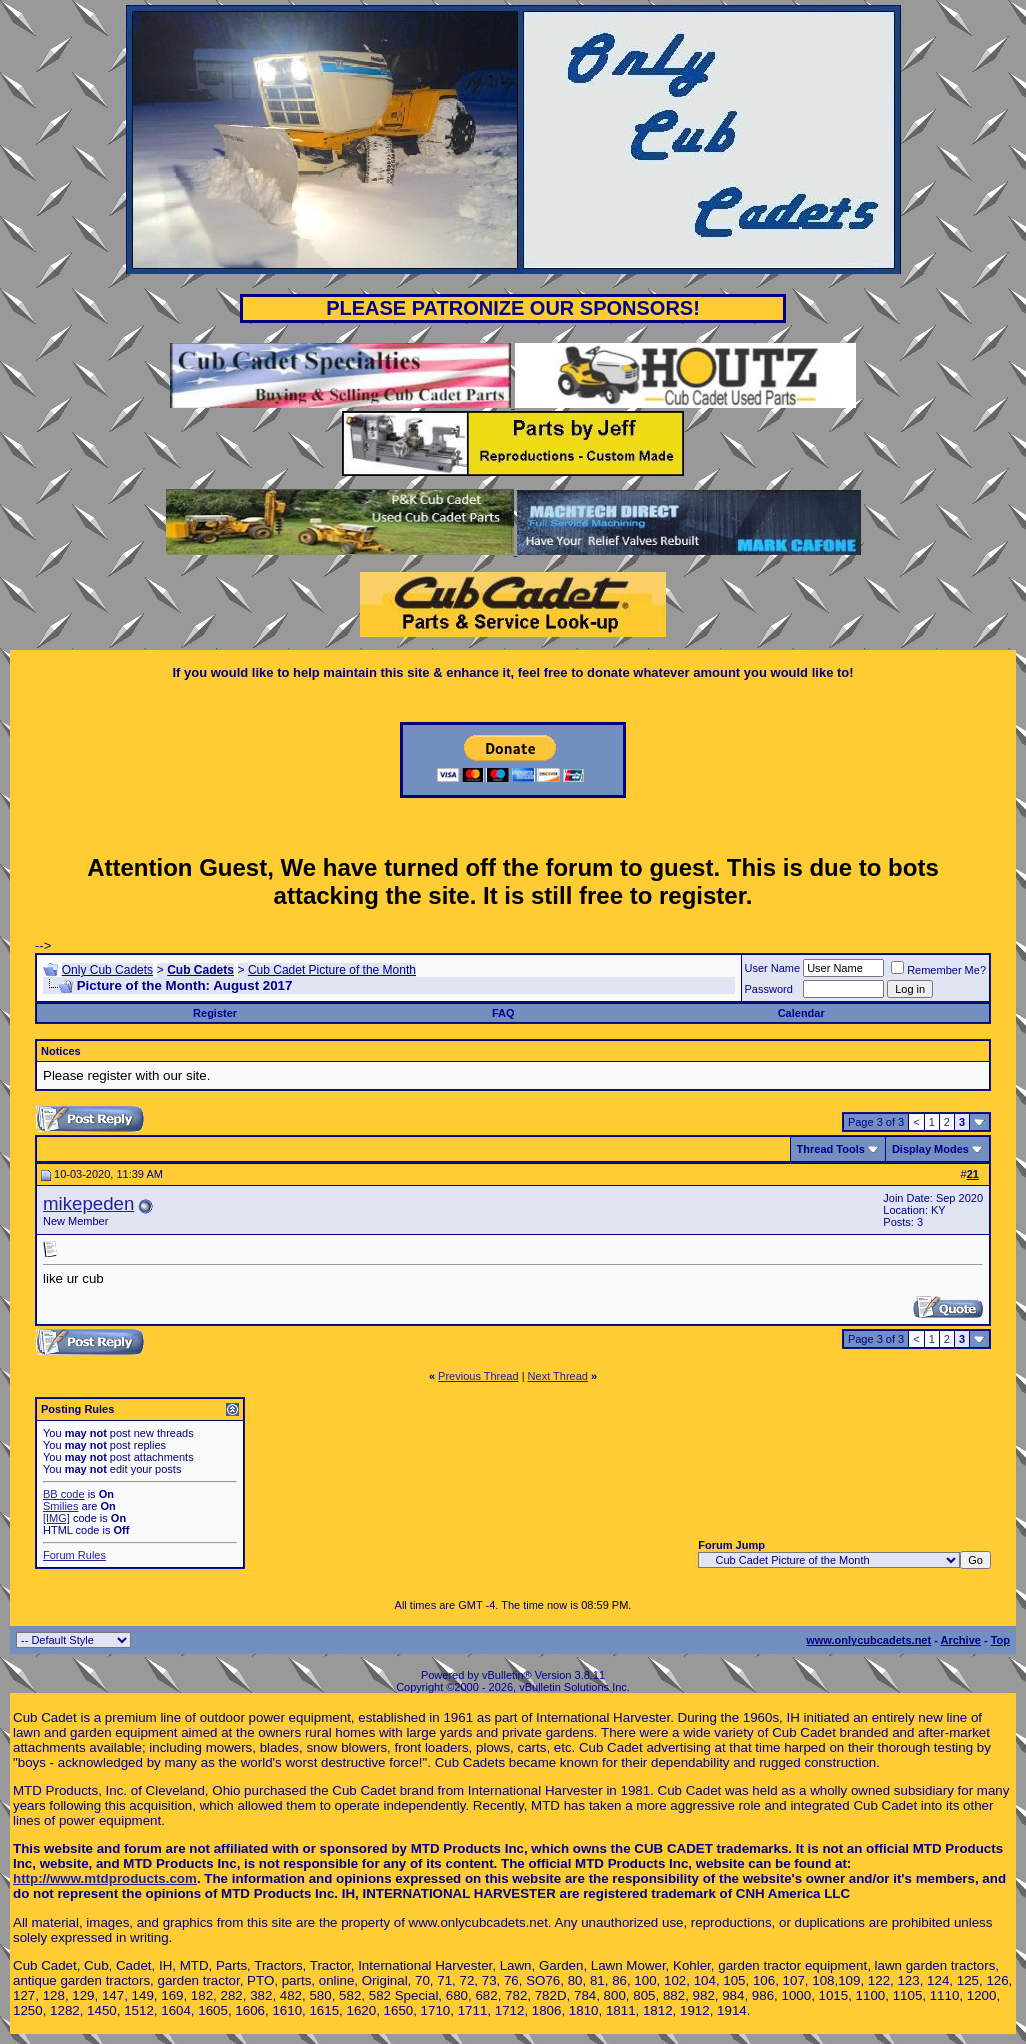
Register (215, 1013)
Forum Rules (74, 1555)
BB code (64, 1494)
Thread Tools (831, 1149)
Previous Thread (478, 1376)
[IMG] (56, 1518)
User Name (773, 968)
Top (1000, 1640)
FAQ (503, 1013)
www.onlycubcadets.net (868, 1640)
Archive (961, 1640)
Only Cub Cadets (107, 970)
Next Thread (558, 1376)
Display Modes (930, 1149)
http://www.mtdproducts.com (105, 1878)
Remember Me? (938, 970)
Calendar (801, 1013)
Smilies (60, 1506)
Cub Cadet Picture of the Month (332, 970)
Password (769, 989)
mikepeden (88, 1203)
